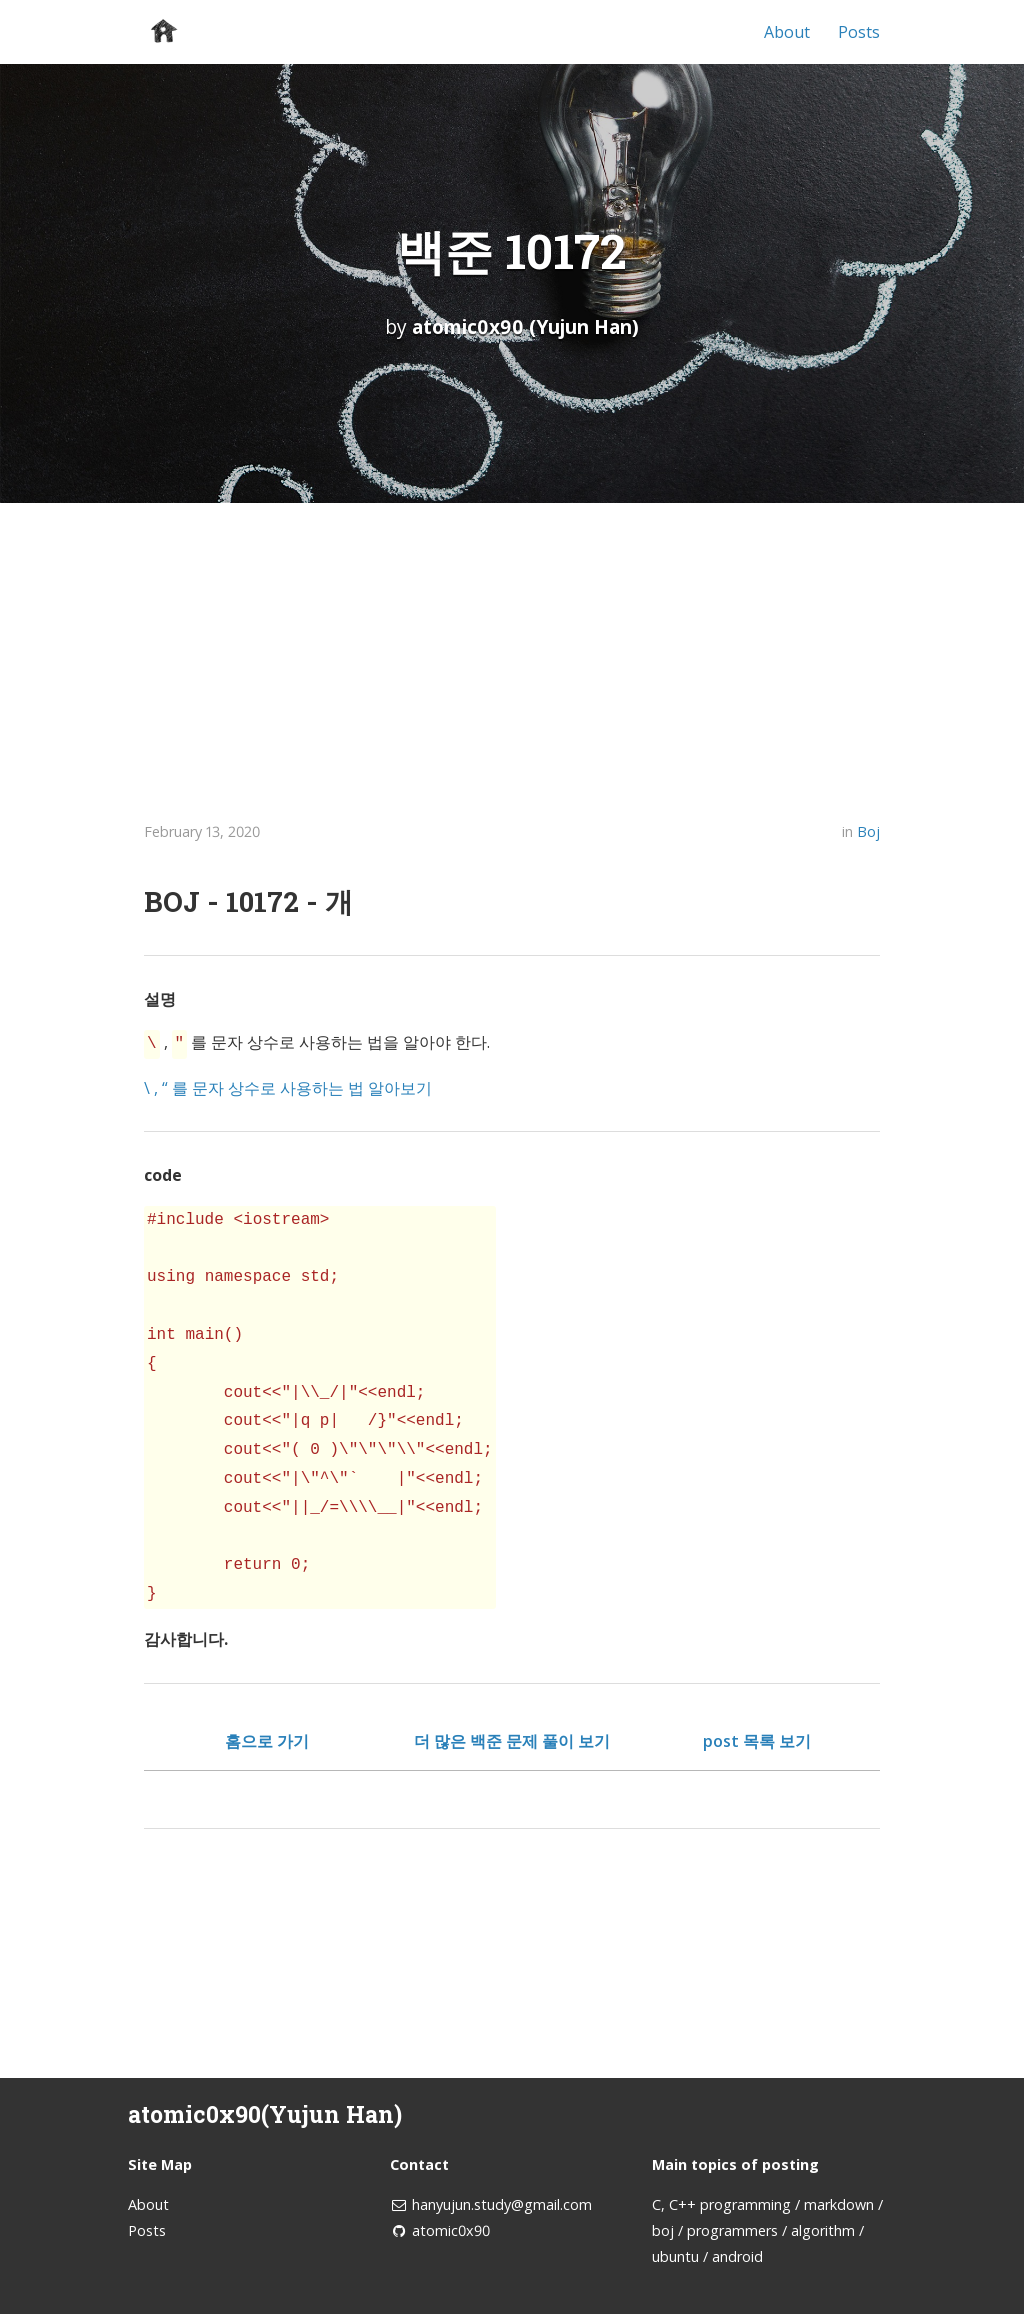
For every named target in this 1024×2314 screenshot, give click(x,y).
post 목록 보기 (757, 1739)
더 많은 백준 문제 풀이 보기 (512, 1739)
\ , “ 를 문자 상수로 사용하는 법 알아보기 (288, 1086)
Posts (859, 32)
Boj (868, 831)
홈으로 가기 (267, 1739)
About (787, 32)
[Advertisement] (512, 653)
